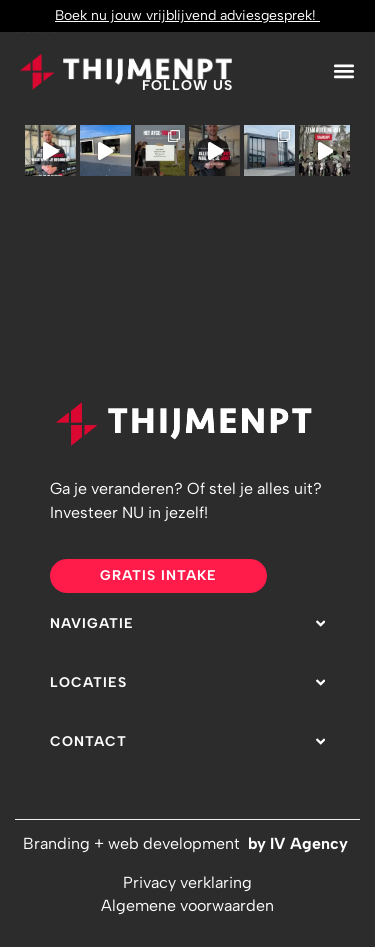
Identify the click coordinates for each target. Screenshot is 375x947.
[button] (343, 70)
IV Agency (311, 843)
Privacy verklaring (187, 882)
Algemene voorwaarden (187, 905)
